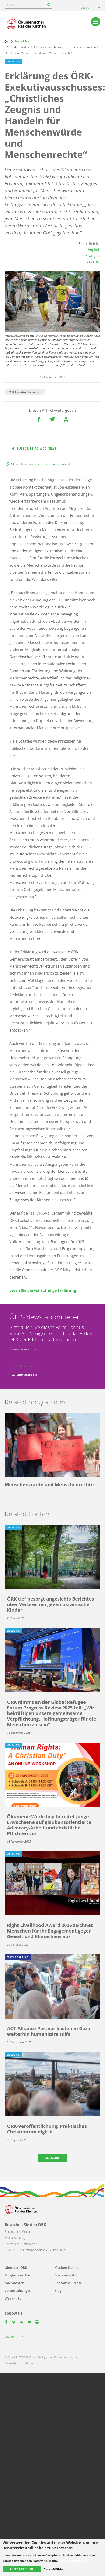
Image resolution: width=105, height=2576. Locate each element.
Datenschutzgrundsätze (19, 2363)
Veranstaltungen (18, 2290)
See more (53, 2158)
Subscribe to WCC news (37, 448)
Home (6, 41)
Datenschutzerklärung (23, 1349)
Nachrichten (23, 41)
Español (93, 261)
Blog (57, 2290)
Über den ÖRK (16, 2267)
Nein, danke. (53, 2569)
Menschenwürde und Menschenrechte (41, 464)
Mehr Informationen (73, 2560)
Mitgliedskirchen (18, 2275)
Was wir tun (14, 2298)
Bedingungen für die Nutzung (55, 2357)
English (94, 249)
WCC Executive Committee (24, 391)
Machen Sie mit (66, 2267)
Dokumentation (67, 2275)
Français (93, 255)
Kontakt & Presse (68, 2283)
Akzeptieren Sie (22, 2569)
